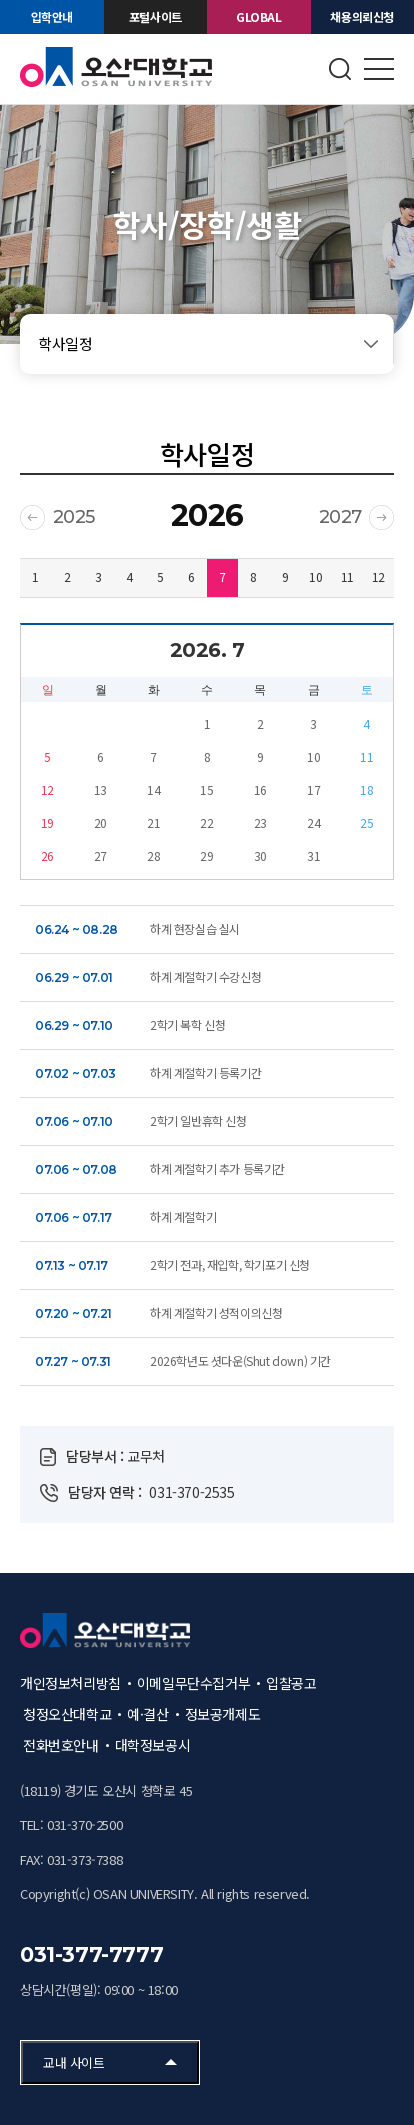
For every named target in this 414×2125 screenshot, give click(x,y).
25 (366, 822)
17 (313, 789)
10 (315, 576)
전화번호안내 (61, 1745)
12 (378, 576)
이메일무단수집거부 (193, 1683)
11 (347, 576)
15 (206, 789)
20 (100, 822)
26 (47, 855)
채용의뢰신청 (362, 16)
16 (260, 789)
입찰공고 (291, 1683)
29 (206, 855)
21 (153, 822)
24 (313, 822)
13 (100, 789)
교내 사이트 (74, 2062)
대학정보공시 (153, 1745)
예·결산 (147, 1714)
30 (260, 855)
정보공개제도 (223, 1714)
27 (100, 855)
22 (206, 822)
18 (366, 789)
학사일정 (65, 343)
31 (313, 855)
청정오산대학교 (67, 1714)
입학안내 (52, 16)
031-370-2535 (191, 1492)
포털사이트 (155, 16)
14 (153, 789)
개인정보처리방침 (70, 1683)
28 (153, 855)
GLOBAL (259, 16)
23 (260, 822)
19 (47, 822)
